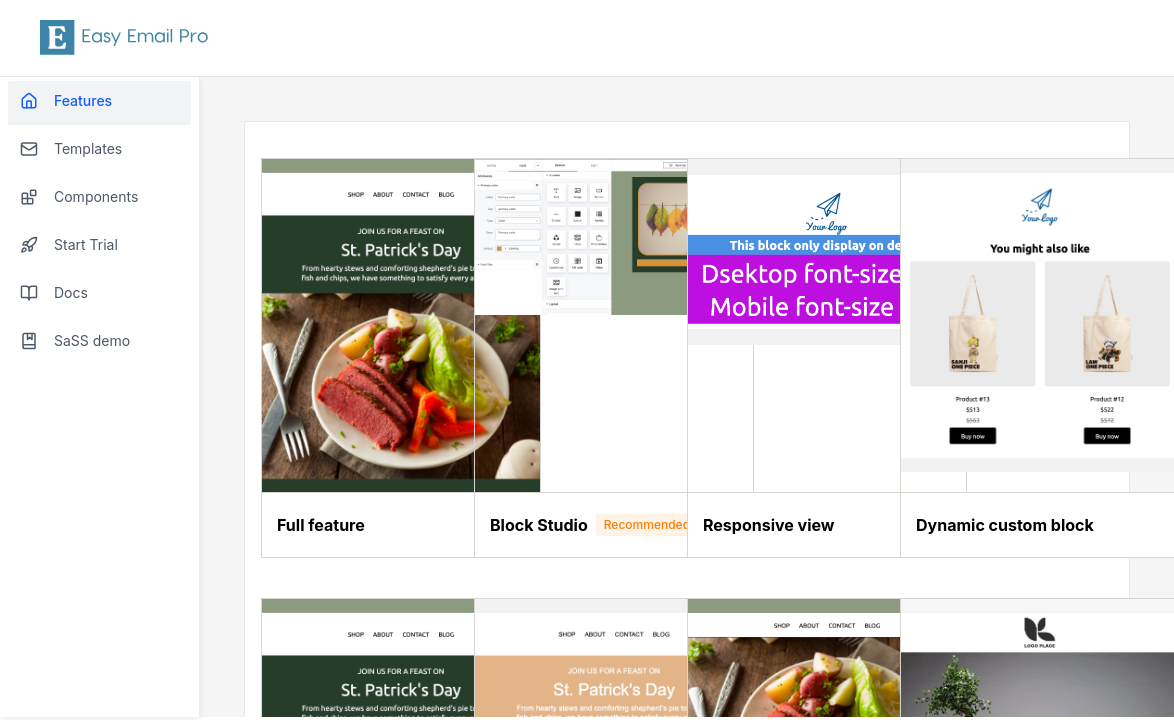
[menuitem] (99, 103)
